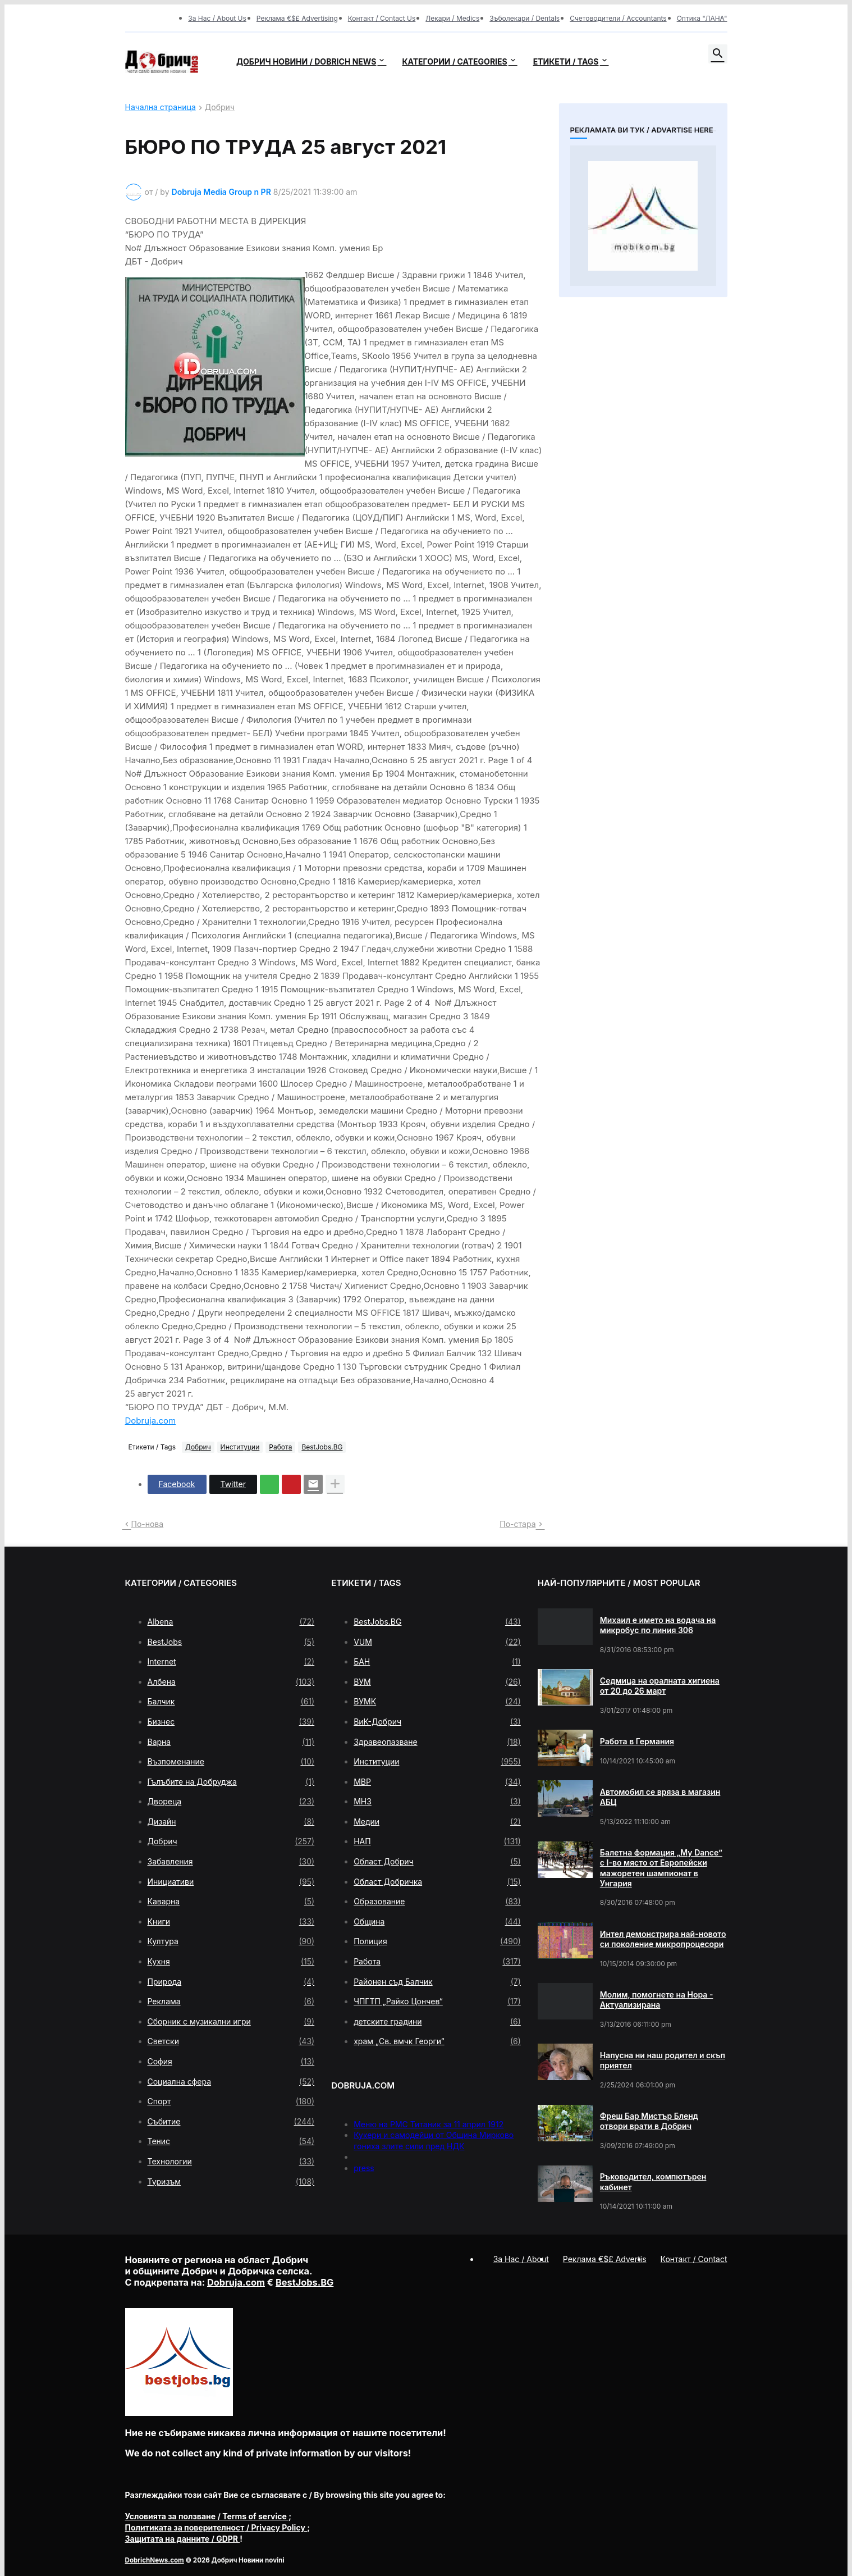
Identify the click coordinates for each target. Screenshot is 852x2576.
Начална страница (160, 107)
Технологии (231, 2161)
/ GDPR (182, 2538)
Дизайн (231, 1821)
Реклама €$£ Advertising (297, 18)
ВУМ (437, 1682)
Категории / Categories (454, 61)
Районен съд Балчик (437, 1981)
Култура (231, 1941)
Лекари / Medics (452, 18)
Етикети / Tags (566, 61)
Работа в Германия (637, 1741)
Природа (231, 1981)
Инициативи (231, 1881)
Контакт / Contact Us (382, 18)
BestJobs (231, 1642)
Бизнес (231, 1721)
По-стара (517, 1524)
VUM (437, 1642)
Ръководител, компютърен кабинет (653, 2181)
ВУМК (437, 1701)
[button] (717, 53)
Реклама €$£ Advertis (605, 2259)
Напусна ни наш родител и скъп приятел (662, 2060)
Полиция (437, 1941)
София (231, 2061)
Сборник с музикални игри (231, 2021)
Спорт (231, 2101)
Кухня (231, 1961)
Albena (231, 1621)
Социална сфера (231, 2081)
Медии (437, 1821)
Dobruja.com (150, 1420)
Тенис (231, 2141)
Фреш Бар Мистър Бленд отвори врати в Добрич (649, 2121)
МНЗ (437, 1801)
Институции (240, 1447)
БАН (437, 1661)
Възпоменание (231, 1761)
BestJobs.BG (321, 1447)
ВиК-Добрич (437, 1721)
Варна (231, 1742)
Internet (231, 1661)
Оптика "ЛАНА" (702, 18)
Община (437, 1921)
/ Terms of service (207, 2516)
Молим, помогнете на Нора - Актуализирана (656, 1999)
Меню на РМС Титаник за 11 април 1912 (428, 2124)
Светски (231, 2041)
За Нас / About (521, 2259)
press (364, 2168)
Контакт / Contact (694, 2259)
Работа (280, 1447)
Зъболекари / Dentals (524, 18)
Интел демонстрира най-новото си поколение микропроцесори (663, 1939)
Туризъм (231, 2181)
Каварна (231, 1901)
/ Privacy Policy (216, 2527)
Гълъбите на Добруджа (231, 1782)
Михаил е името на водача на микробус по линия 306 (658, 1625)
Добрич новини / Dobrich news (306, 61)
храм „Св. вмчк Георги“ (437, 2041)
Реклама (231, 2001)
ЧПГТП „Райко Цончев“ (437, 2001)
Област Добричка (437, 1881)
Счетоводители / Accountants (618, 18)
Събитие (231, 2121)
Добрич (220, 107)
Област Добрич (437, 1861)
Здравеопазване (437, 1742)
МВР (437, 1782)
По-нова (147, 1524)
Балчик (231, 1701)
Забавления (231, 1861)
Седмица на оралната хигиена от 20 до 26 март (660, 1685)
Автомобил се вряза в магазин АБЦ (660, 1797)
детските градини (437, 2021)
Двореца (231, 1801)
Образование (437, 1901)
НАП (437, 1841)
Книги (231, 1921)
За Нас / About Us (217, 18)
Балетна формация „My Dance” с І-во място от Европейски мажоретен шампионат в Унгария (661, 1868)
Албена (231, 1682)
